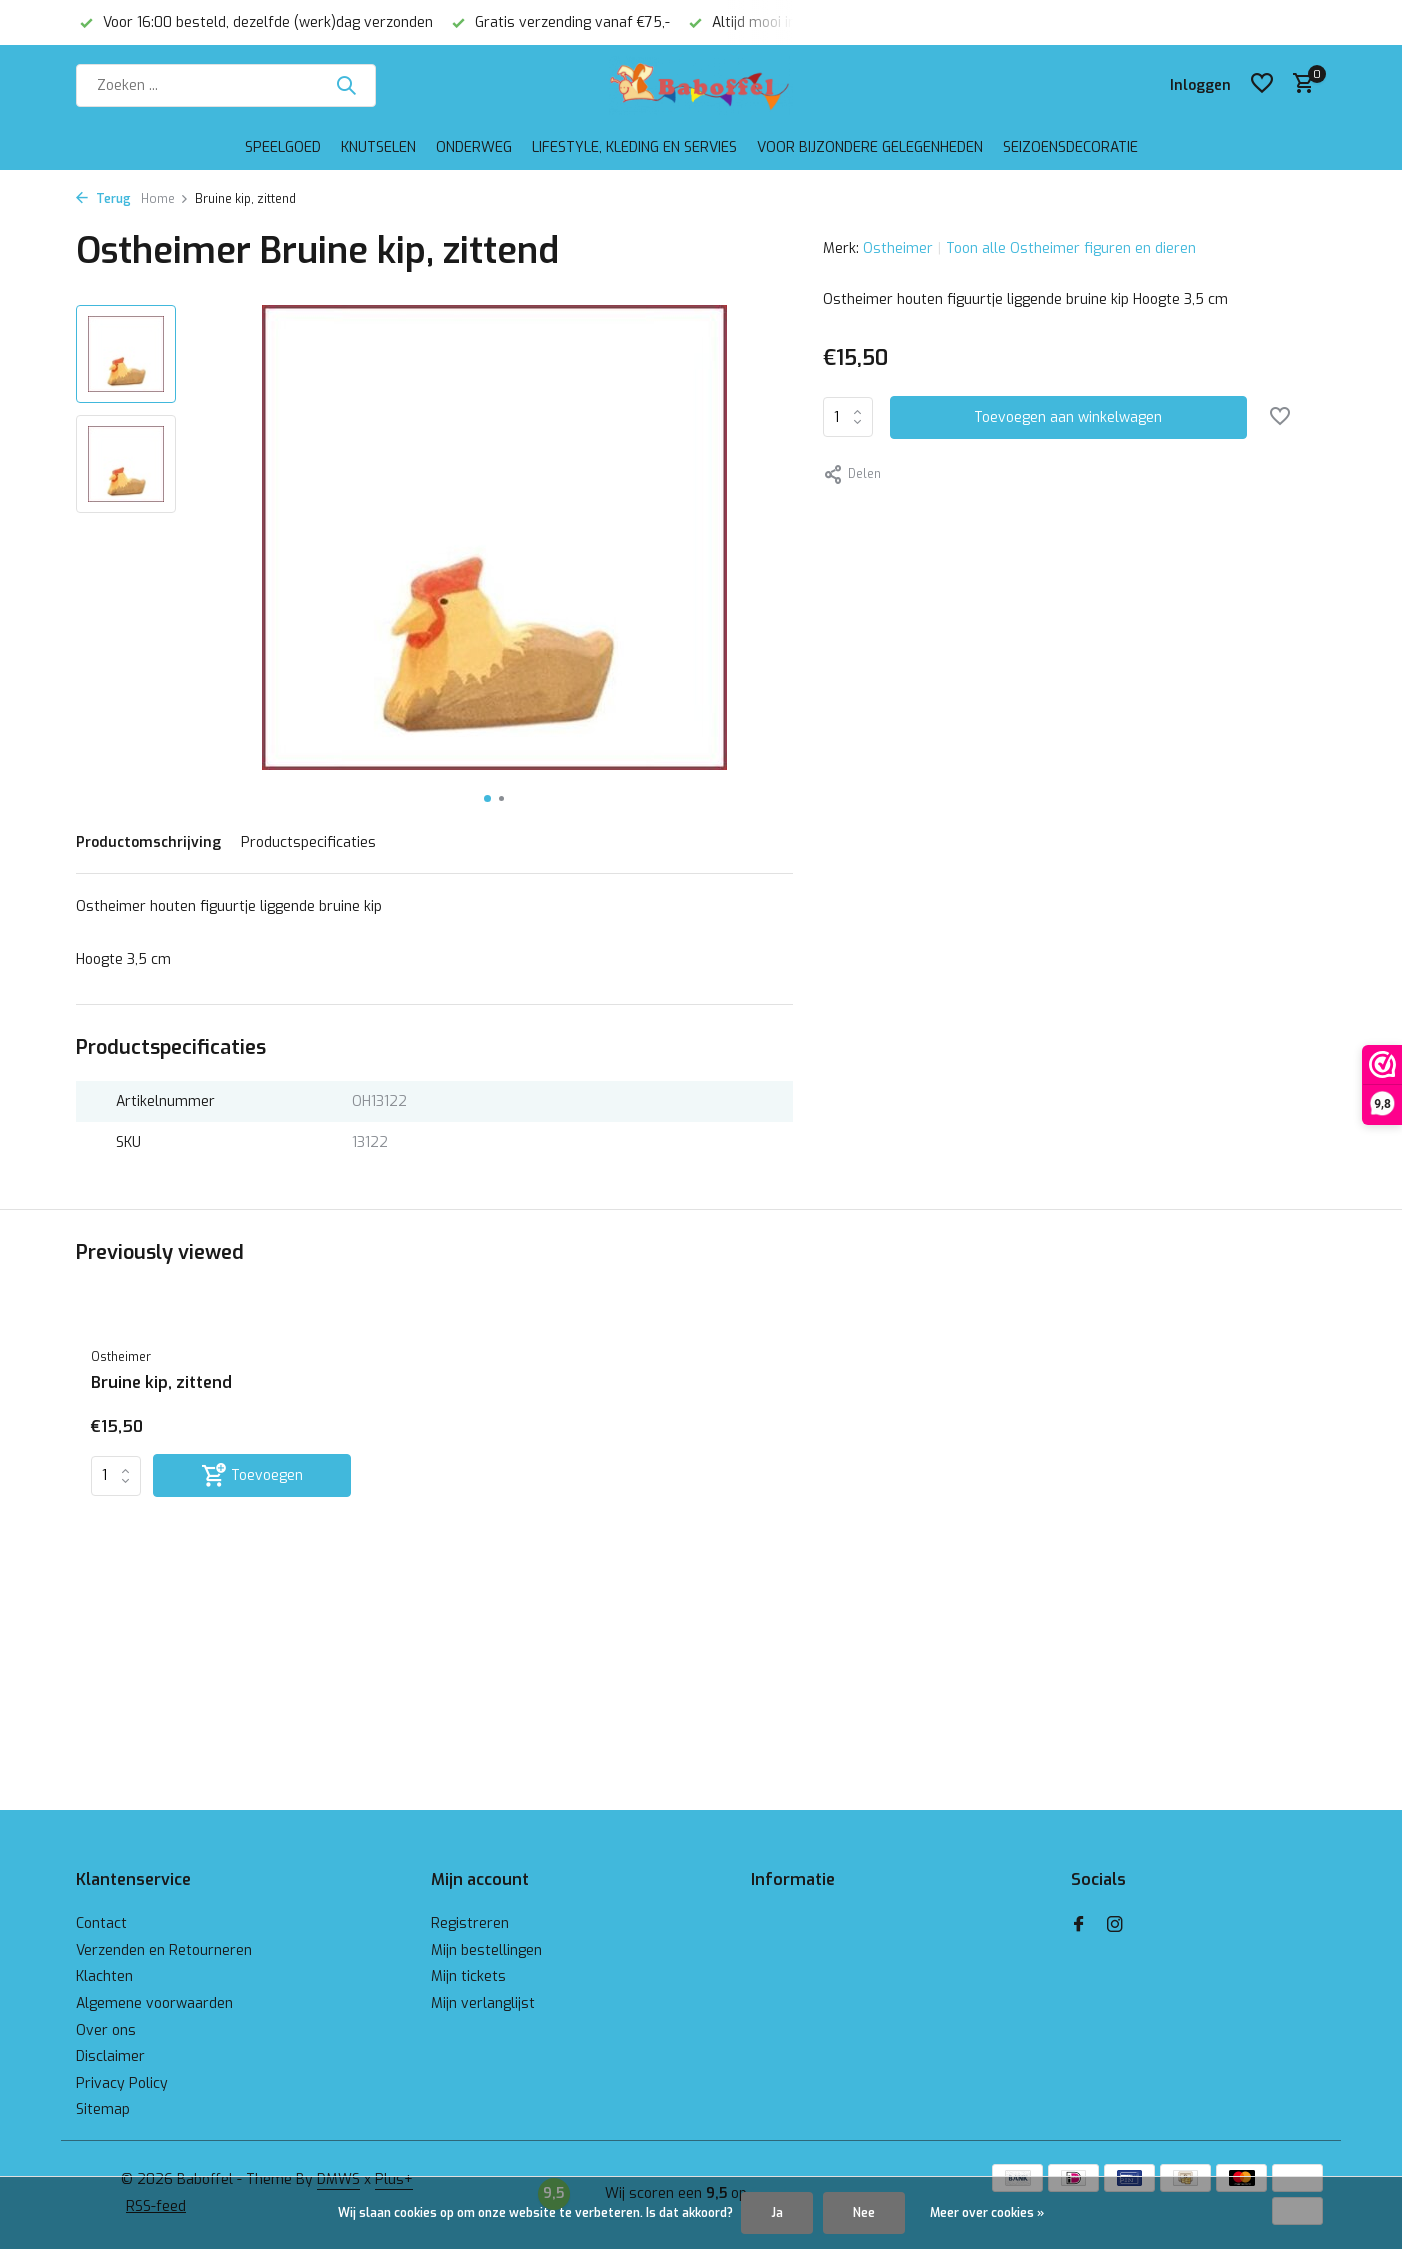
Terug (103, 199)
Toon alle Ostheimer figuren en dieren (1071, 248)
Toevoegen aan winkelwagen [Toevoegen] (1068, 417)
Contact (101, 1923)
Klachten (104, 1976)
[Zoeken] (226, 85)
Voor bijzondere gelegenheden (870, 147)
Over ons (106, 2030)
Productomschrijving (148, 842)
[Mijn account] (1200, 85)
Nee (864, 2213)
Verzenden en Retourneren (164, 1950)
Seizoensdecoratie (1070, 147)
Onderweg (474, 147)
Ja (777, 2213)
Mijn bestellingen (486, 1950)
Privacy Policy (122, 2083)
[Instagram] (1115, 1926)
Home (165, 199)
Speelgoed (283, 147)
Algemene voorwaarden (154, 2003)
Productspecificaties (308, 842)
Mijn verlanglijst (483, 2003)
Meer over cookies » (987, 2213)
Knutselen (378, 147)
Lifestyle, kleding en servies (634, 147)
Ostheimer (898, 248)
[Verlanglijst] (1262, 85)
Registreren (470, 1923)
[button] (487, 798)
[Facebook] (1079, 1926)
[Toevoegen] (252, 1475)
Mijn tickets (468, 1976)
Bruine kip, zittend (161, 1383)
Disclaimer (110, 2056)
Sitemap (103, 2109)
